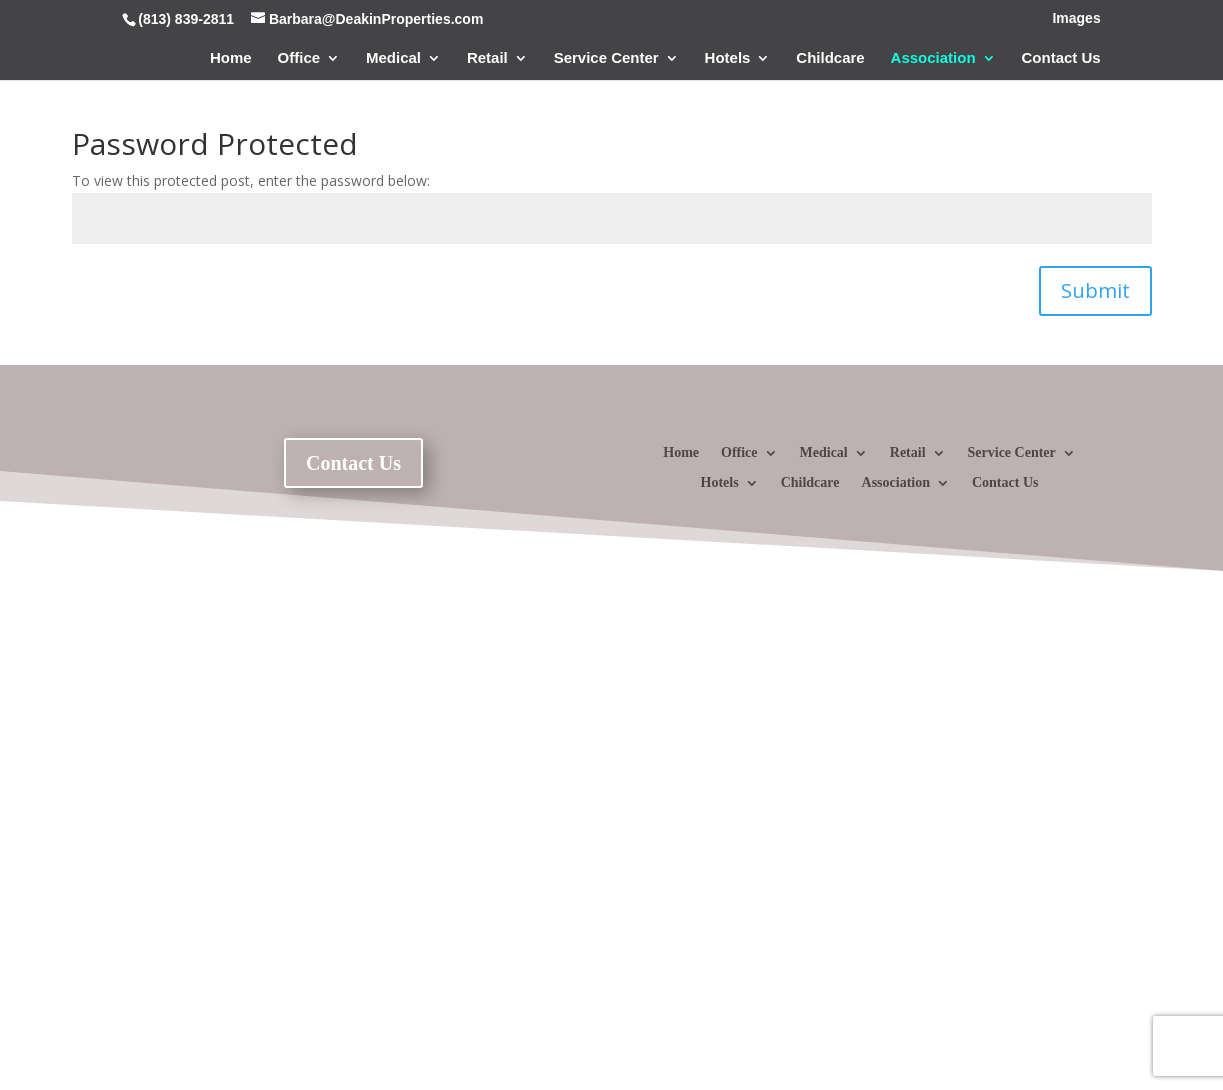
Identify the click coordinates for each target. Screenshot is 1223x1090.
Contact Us (1061, 58)
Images (1076, 18)
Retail (487, 58)
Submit (1095, 290)
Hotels (728, 58)
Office (299, 58)
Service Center (606, 58)
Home (231, 58)
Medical (393, 58)
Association (933, 58)
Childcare (830, 58)
